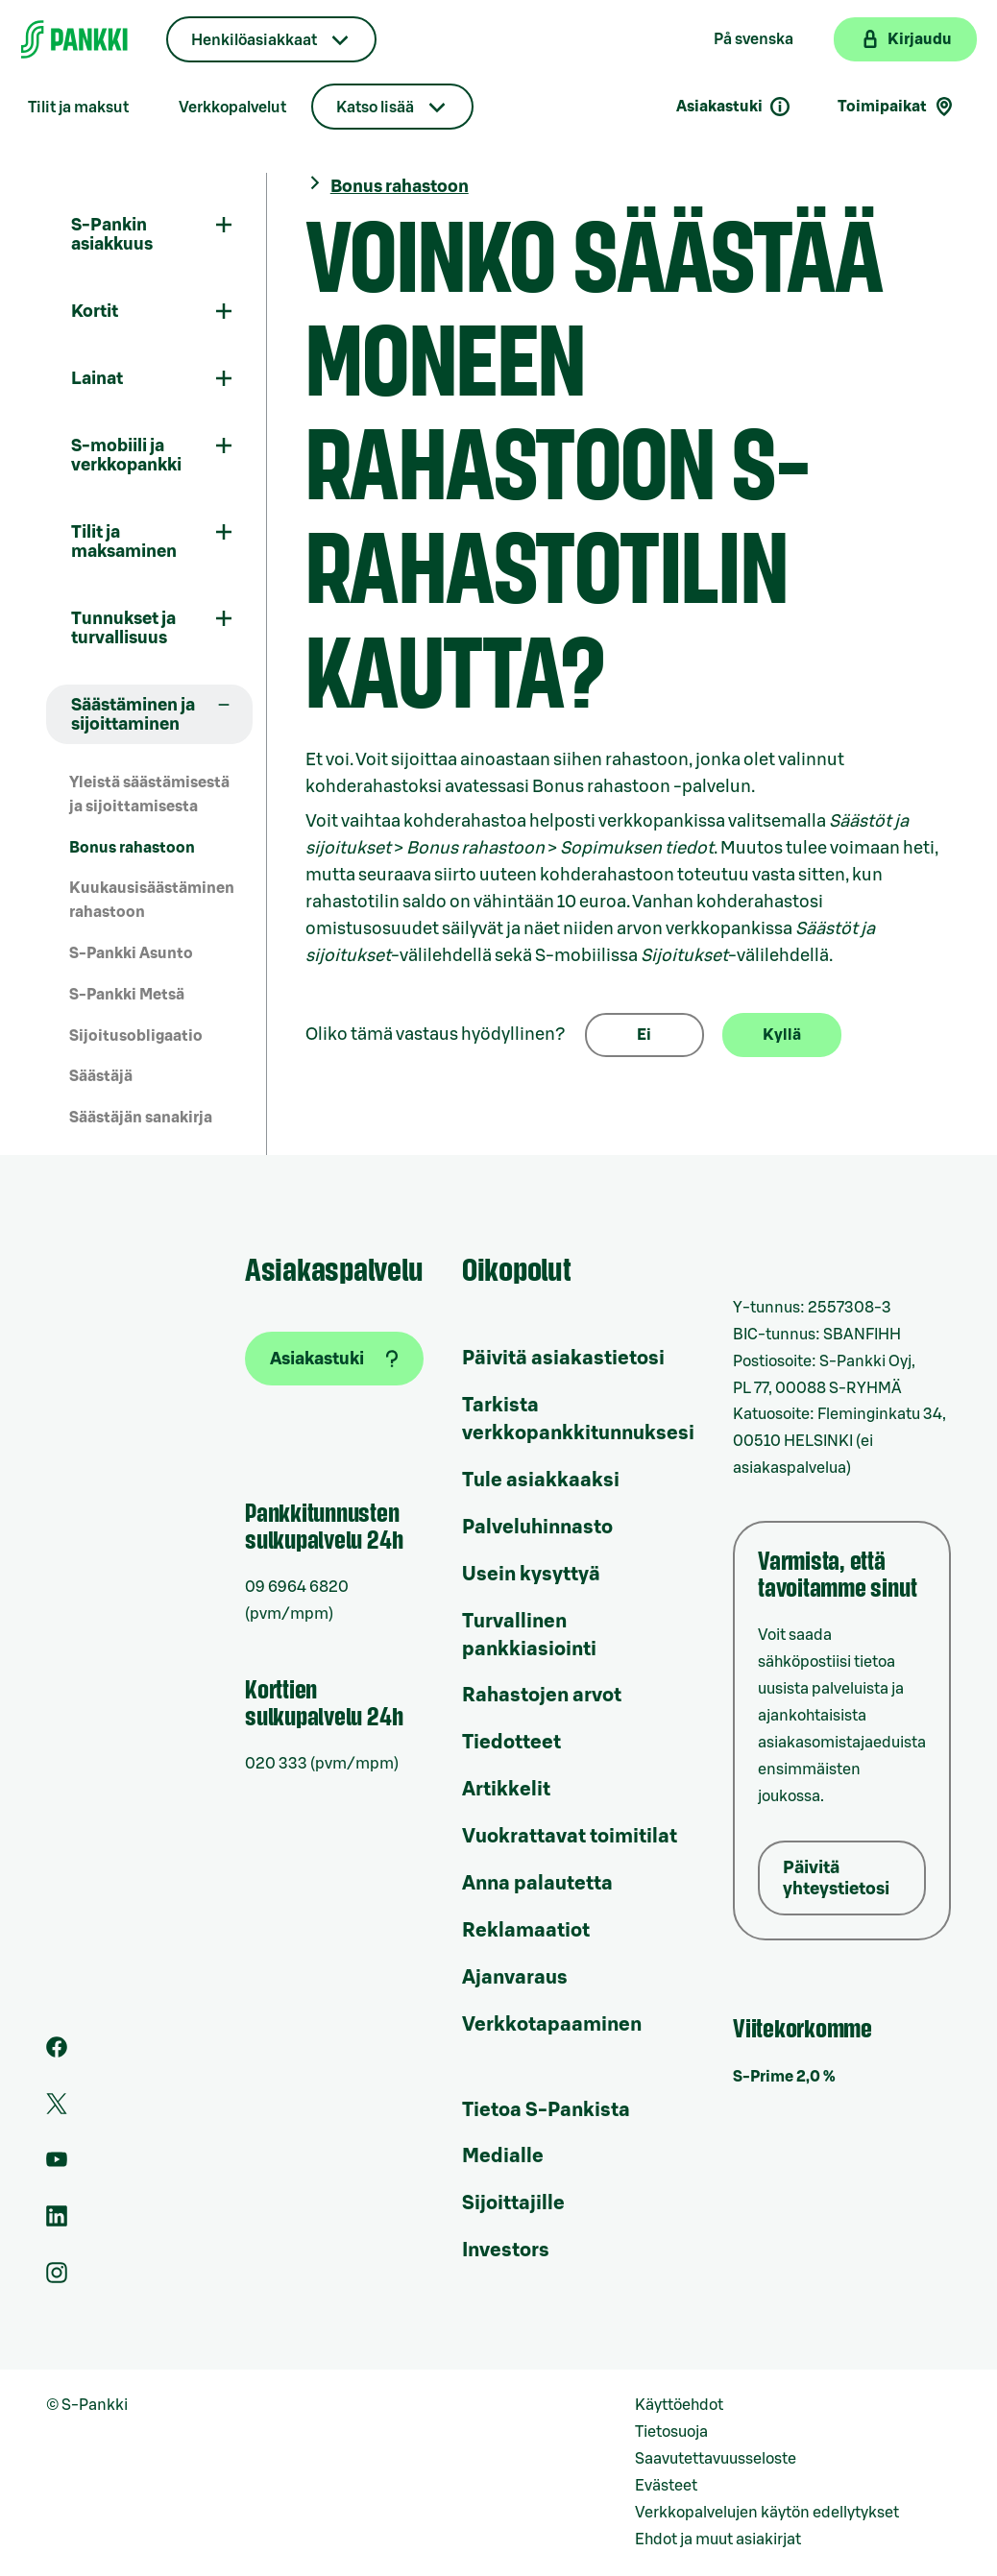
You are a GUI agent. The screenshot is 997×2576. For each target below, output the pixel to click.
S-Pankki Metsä (126, 994)
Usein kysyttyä (531, 1574)
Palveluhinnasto (537, 1527)
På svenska (753, 39)
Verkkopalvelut (232, 107)
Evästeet (666, 2485)
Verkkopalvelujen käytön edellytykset (767, 2512)
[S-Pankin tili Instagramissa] (56, 2278)
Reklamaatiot (526, 1930)
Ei (644, 1035)
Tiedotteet (511, 1742)
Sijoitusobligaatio (136, 1036)
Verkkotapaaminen (552, 2024)
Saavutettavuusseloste (715, 2459)
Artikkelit (506, 1789)
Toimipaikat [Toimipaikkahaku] (897, 106)
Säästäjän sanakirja (140, 1117)
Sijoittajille (513, 2203)
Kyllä (782, 1035)
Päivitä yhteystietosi (836, 1878)
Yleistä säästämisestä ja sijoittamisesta (149, 794)
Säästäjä (101, 1076)
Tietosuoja (671, 2432)
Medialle (503, 2156)
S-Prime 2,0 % (784, 2076)
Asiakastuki (733, 106)
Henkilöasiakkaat (254, 40)
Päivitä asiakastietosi (563, 1358)
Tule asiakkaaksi (541, 1480)
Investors (505, 2250)
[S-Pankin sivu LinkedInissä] (56, 2221)
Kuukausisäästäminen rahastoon (151, 900)
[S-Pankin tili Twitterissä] (56, 2109)
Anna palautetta (537, 1883)
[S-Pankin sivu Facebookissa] (56, 2052)
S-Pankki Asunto (131, 953)
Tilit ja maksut (78, 107)
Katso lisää (375, 107)
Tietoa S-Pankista (546, 2110)
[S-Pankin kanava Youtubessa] (56, 2165)
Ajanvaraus (515, 1977)
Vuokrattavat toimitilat (569, 1836)
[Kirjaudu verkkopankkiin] (905, 39)
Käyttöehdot (679, 2405)
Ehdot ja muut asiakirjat (718, 2539)
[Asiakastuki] (334, 1358)
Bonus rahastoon (132, 847)
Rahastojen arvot (541, 1695)
